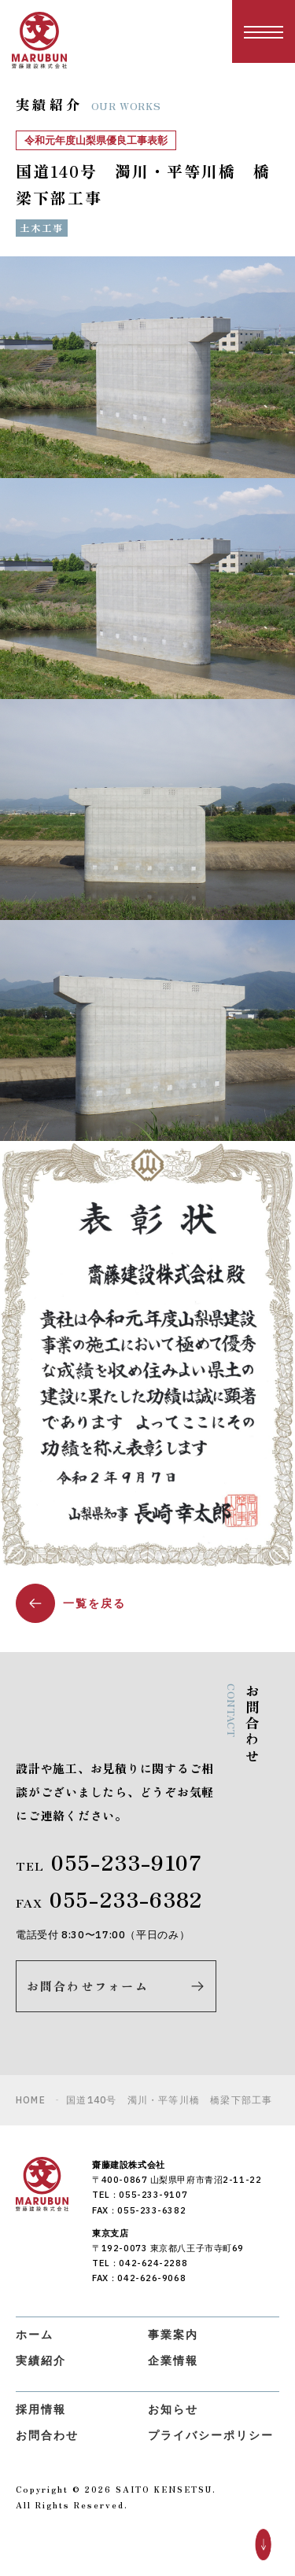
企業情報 (173, 2360)
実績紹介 (41, 2360)
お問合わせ (47, 2435)
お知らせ (173, 2409)
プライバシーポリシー (211, 2435)
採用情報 (41, 2409)
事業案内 (173, 2335)
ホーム (34, 2335)
